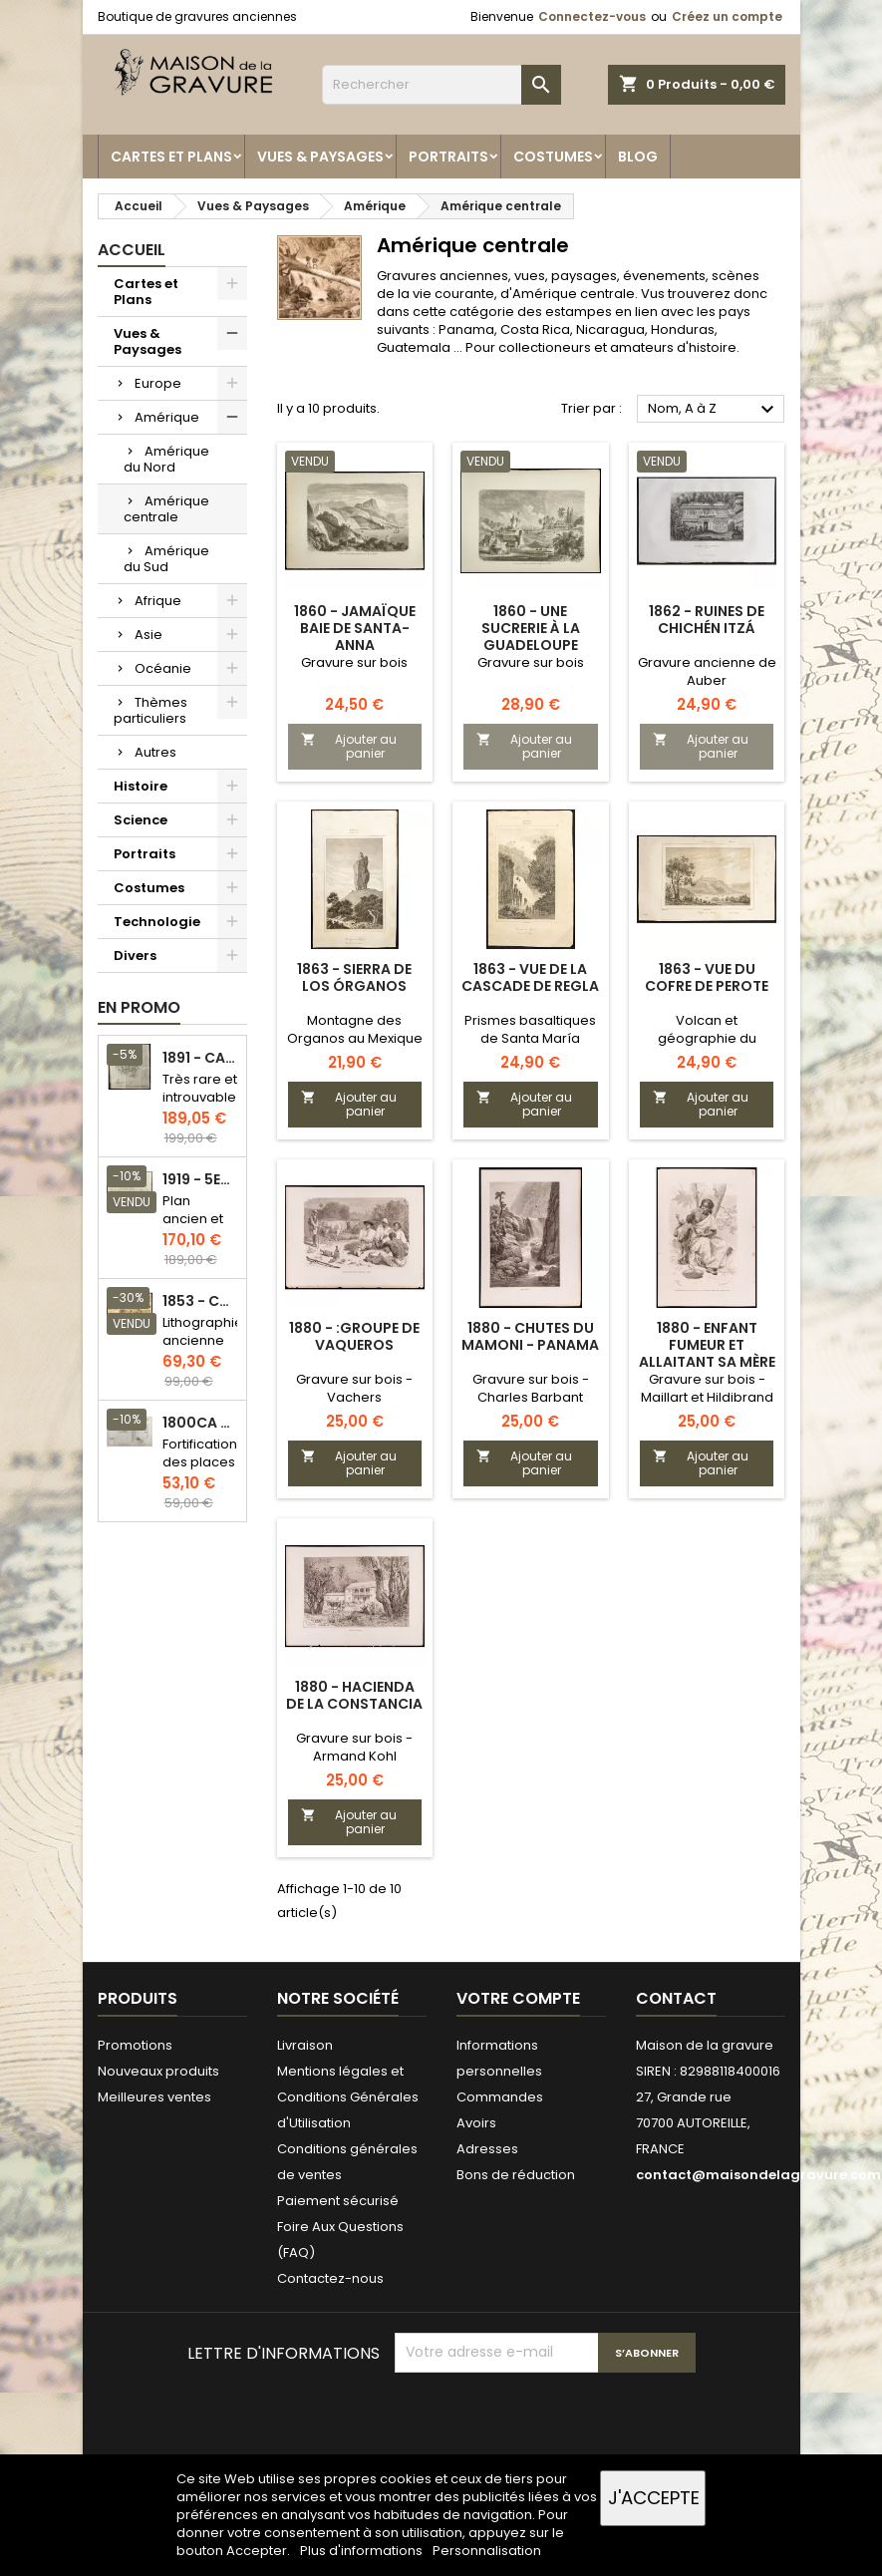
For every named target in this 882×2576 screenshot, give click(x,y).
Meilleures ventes (154, 2097)
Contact (676, 1998)
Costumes (553, 156)
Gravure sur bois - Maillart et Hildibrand (707, 1388)
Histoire (140, 786)
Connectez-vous (592, 16)
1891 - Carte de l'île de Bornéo (200, 1058)
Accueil (131, 249)
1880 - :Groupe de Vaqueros (354, 1336)
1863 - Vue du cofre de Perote (706, 977)
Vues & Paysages (320, 156)
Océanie (163, 668)
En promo (139, 1007)
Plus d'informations (363, 2550)
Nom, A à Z (714, 410)
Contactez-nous (330, 2278)
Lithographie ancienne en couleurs (202, 1349)
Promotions (135, 2045)
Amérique (167, 417)
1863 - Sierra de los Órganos (354, 977)
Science (140, 819)
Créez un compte (727, 16)
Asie (148, 634)
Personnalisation (487, 2550)
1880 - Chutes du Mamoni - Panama (530, 1336)
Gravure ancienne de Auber (707, 671)
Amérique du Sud (166, 558)
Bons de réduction (515, 2174)
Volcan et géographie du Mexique (707, 1038)
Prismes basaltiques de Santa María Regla (530, 1038)
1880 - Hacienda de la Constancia (354, 1695)
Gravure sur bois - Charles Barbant (530, 1388)
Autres (155, 752)
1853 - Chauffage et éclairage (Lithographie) (200, 1301)
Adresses (487, 2148)
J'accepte (654, 2497)
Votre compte (518, 1998)
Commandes (499, 2097)
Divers (135, 955)
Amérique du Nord (166, 459)
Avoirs (476, 2122)
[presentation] (546, 2421)
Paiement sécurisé (338, 2200)
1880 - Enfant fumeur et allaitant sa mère (707, 1345)
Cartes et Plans (171, 156)
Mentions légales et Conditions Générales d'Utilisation (348, 2097)
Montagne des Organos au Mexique (355, 1029)
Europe (158, 383)
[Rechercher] (441, 85)
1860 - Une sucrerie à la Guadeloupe (530, 628)
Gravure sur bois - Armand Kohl (354, 1747)
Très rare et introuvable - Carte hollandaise (200, 1106)
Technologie (157, 921)
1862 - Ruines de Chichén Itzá (706, 619)
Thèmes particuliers (150, 710)
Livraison (305, 2045)
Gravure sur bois (354, 662)
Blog (638, 156)
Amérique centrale (166, 508)
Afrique (158, 600)
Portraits (448, 156)
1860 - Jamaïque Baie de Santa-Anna (355, 628)
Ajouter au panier (349, 746)
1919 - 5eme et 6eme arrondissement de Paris (200, 1179)
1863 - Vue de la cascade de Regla (530, 977)
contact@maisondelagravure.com (758, 2174)
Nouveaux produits (158, 2071)
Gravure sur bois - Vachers (354, 1388)
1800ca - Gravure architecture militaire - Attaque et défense (200, 1423)
